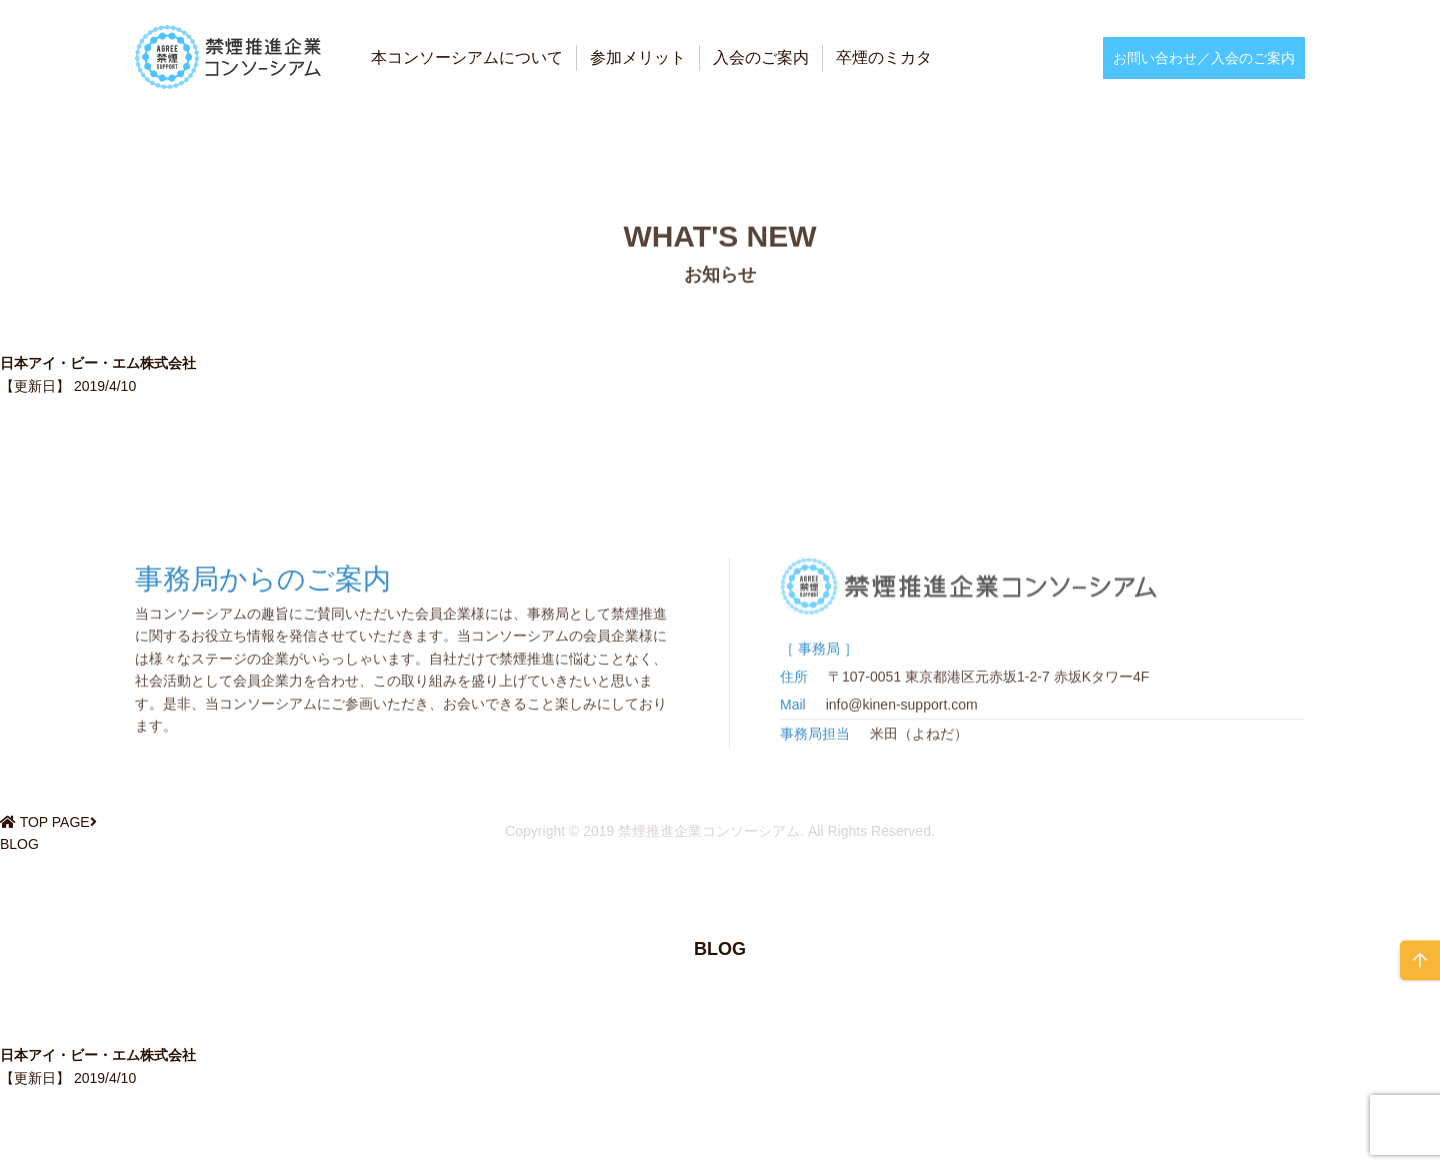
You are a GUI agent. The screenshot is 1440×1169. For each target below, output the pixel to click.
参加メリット (638, 57)
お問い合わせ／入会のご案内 (1204, 58)
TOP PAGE (55, 822)
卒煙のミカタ (884, 57)
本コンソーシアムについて (467, 57)
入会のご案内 (761, 57)
